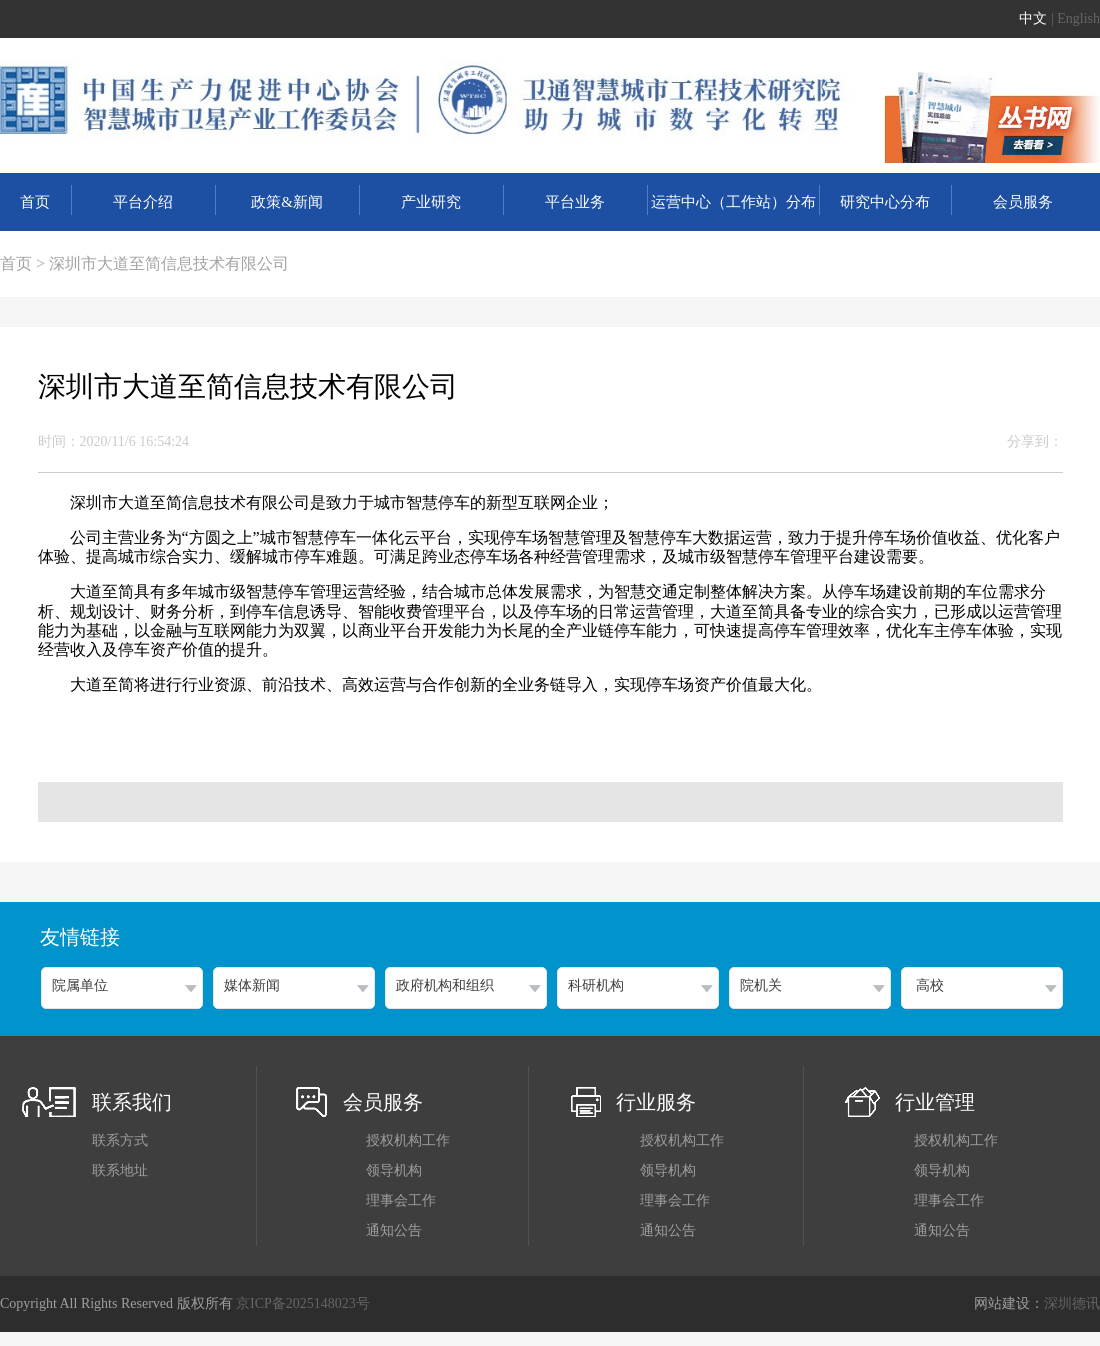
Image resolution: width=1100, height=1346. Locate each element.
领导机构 (394, 1170)
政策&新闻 (287, 202)
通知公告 (394, 1230)
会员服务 (1023, 202)
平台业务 (575, 202)
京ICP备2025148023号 (303, 1303)
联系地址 (120, 1170)
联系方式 (120, 1140)
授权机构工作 (408, 1140)
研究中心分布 (885, 202)
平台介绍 (143, 202)
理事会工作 (401, 1200)
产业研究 (431, 202)
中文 (1033, 18)
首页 (35, 202)
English (1078, 18)
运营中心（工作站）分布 (733, 202)
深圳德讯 (1072, 1303)
